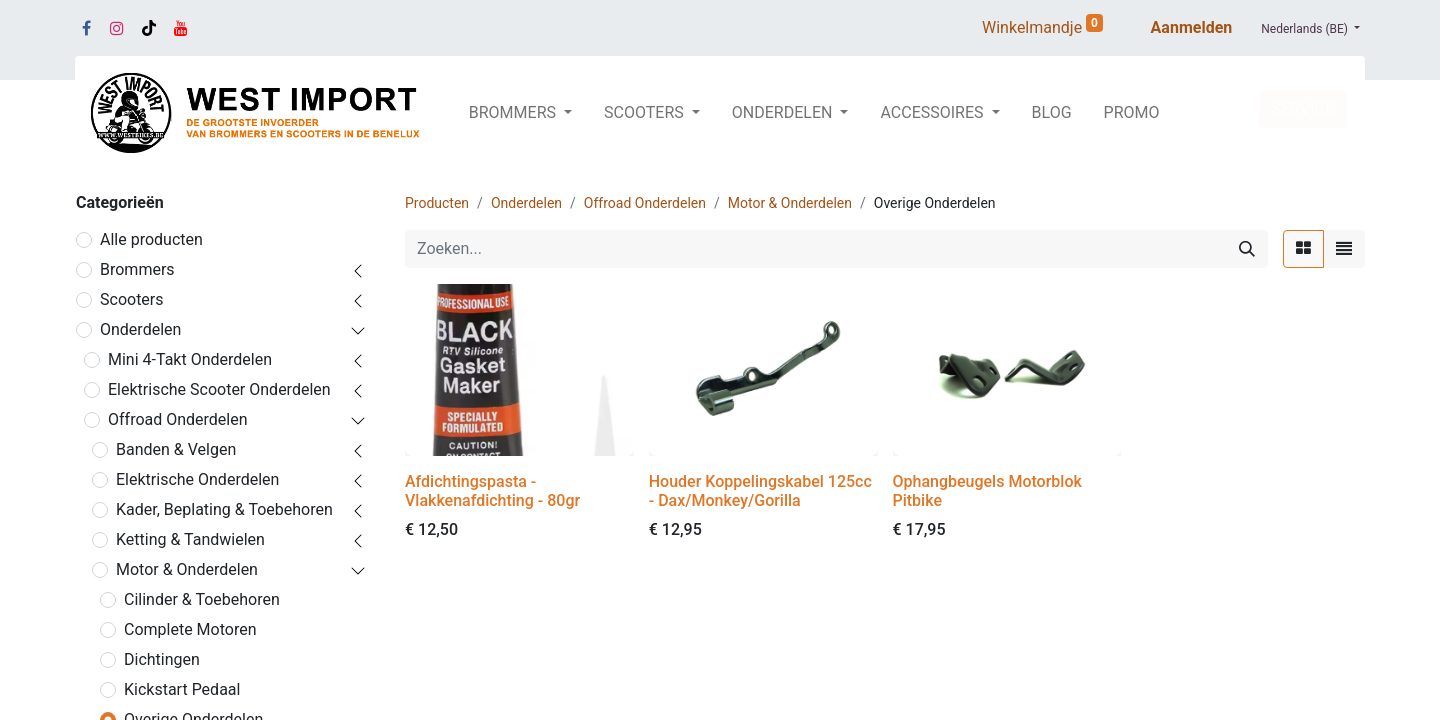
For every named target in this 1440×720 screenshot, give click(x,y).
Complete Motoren (190, 629)
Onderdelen (140, 329)
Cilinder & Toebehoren (202, 599)
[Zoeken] (1247, 249)
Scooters (132, 299)
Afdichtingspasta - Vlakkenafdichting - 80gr (492, 491)
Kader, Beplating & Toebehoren (224, 509)
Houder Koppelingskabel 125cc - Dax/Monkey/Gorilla (760, 491)
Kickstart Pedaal (182, 689)
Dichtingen (162, 659)
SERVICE (1303, 108)
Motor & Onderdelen (187, 569)
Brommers (137, 269)
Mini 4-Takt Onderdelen (190, 359)
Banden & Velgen (176, 449)
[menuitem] (1052, 113)
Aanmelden (1192, 27)
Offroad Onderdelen (178, 419)
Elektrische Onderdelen (197, 479)
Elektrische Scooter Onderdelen (219, 389)
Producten (437, 203)
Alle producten (151, 239)
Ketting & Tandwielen (190, 539)
